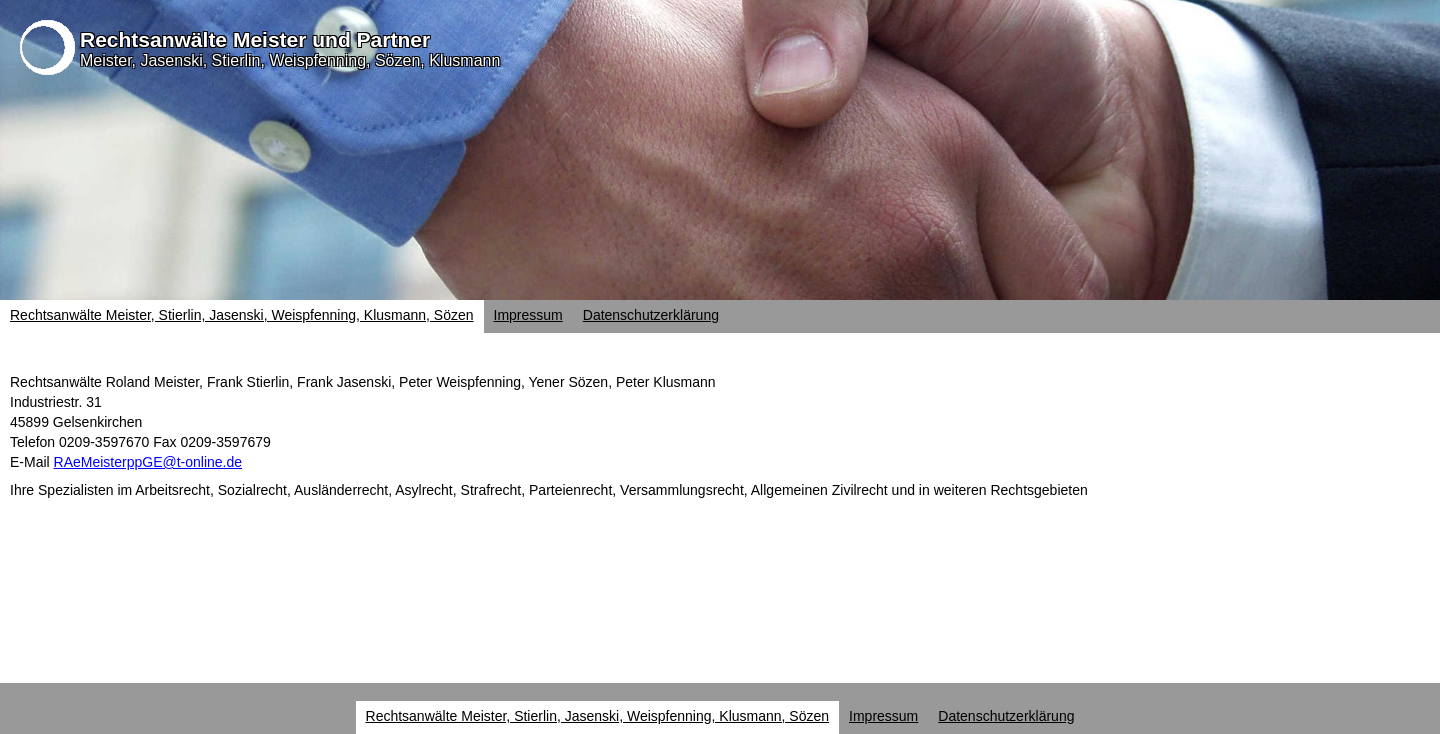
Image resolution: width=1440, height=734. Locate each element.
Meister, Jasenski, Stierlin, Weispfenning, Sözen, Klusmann (290, 60)
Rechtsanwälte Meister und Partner (255, 39)
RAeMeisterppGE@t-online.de (148, 462)
